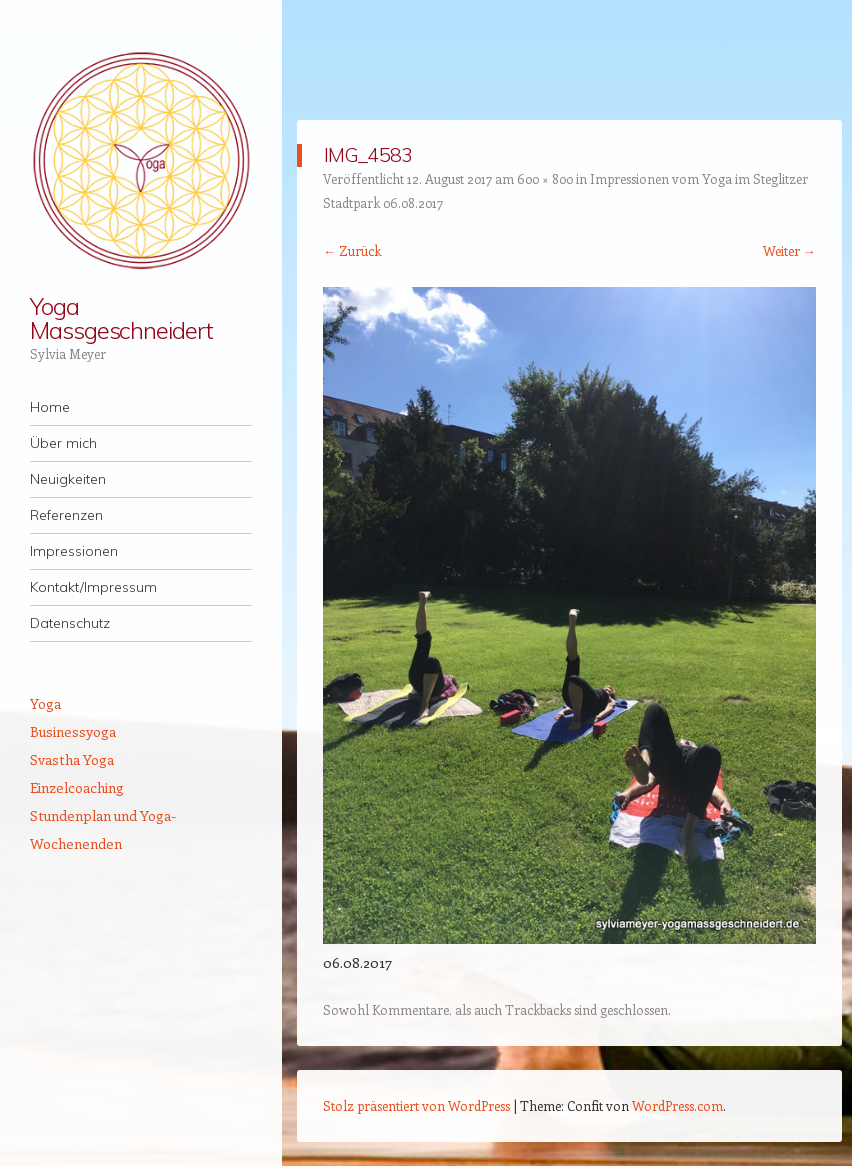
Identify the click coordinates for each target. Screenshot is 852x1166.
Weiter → (789, 250)
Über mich (63, 443)
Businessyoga (73, 731)
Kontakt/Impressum (93, 587)
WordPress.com (677, 1105)
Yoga (45, 703)
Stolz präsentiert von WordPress (416, 1105)
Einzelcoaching (77, 787)
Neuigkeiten (68, 479)
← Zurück (352, 250)
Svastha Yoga (72, 759)
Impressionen (74, 551)
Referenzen (66, 515)
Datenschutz (70, 623)
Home (50, 407)
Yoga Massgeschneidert (121, 318)
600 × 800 (545, 178)
